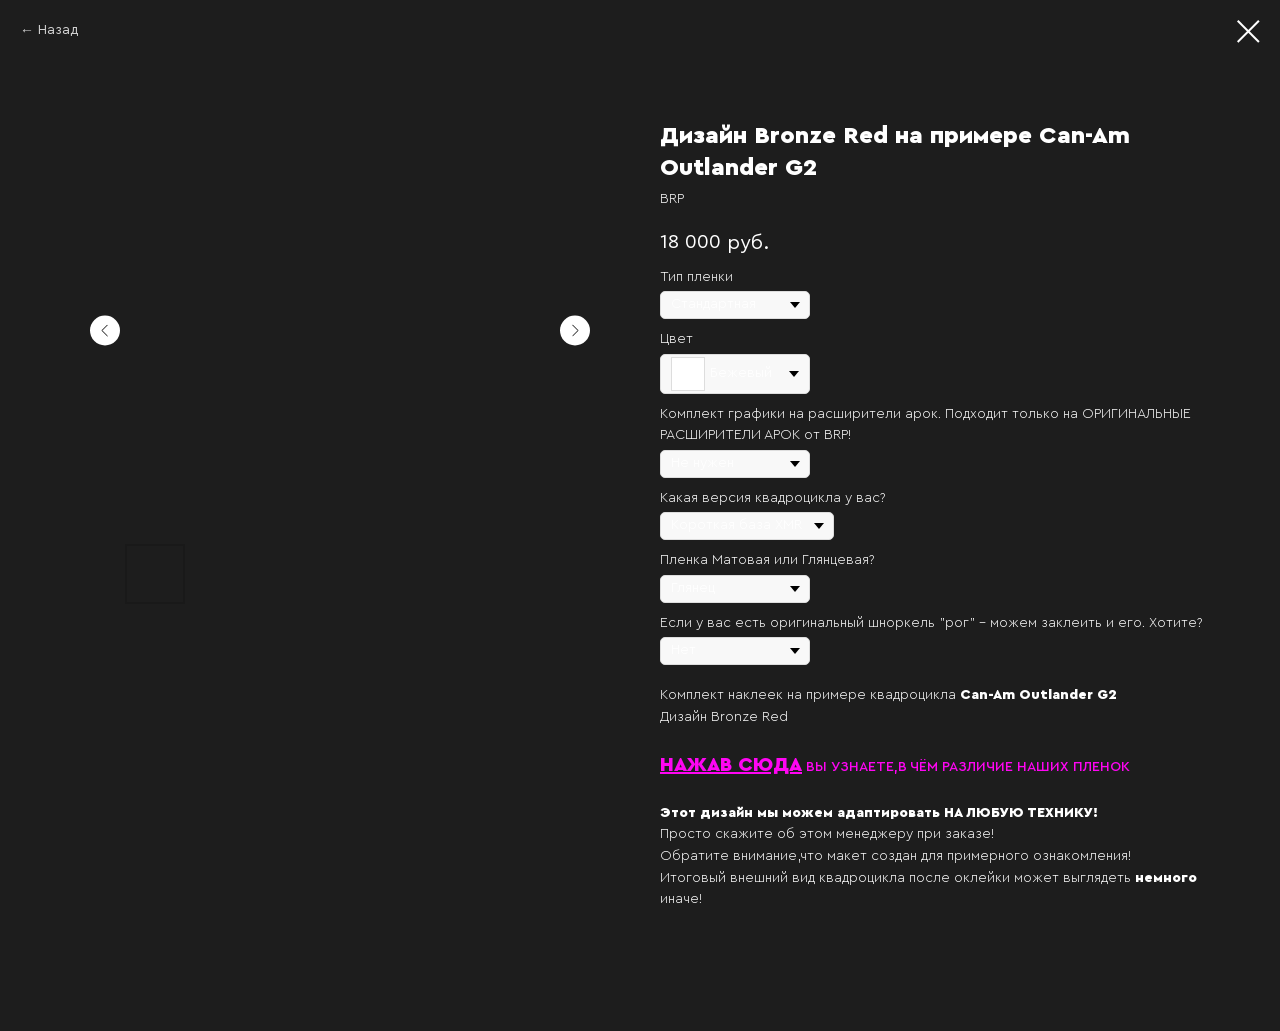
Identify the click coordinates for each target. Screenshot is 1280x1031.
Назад (58, 30)
